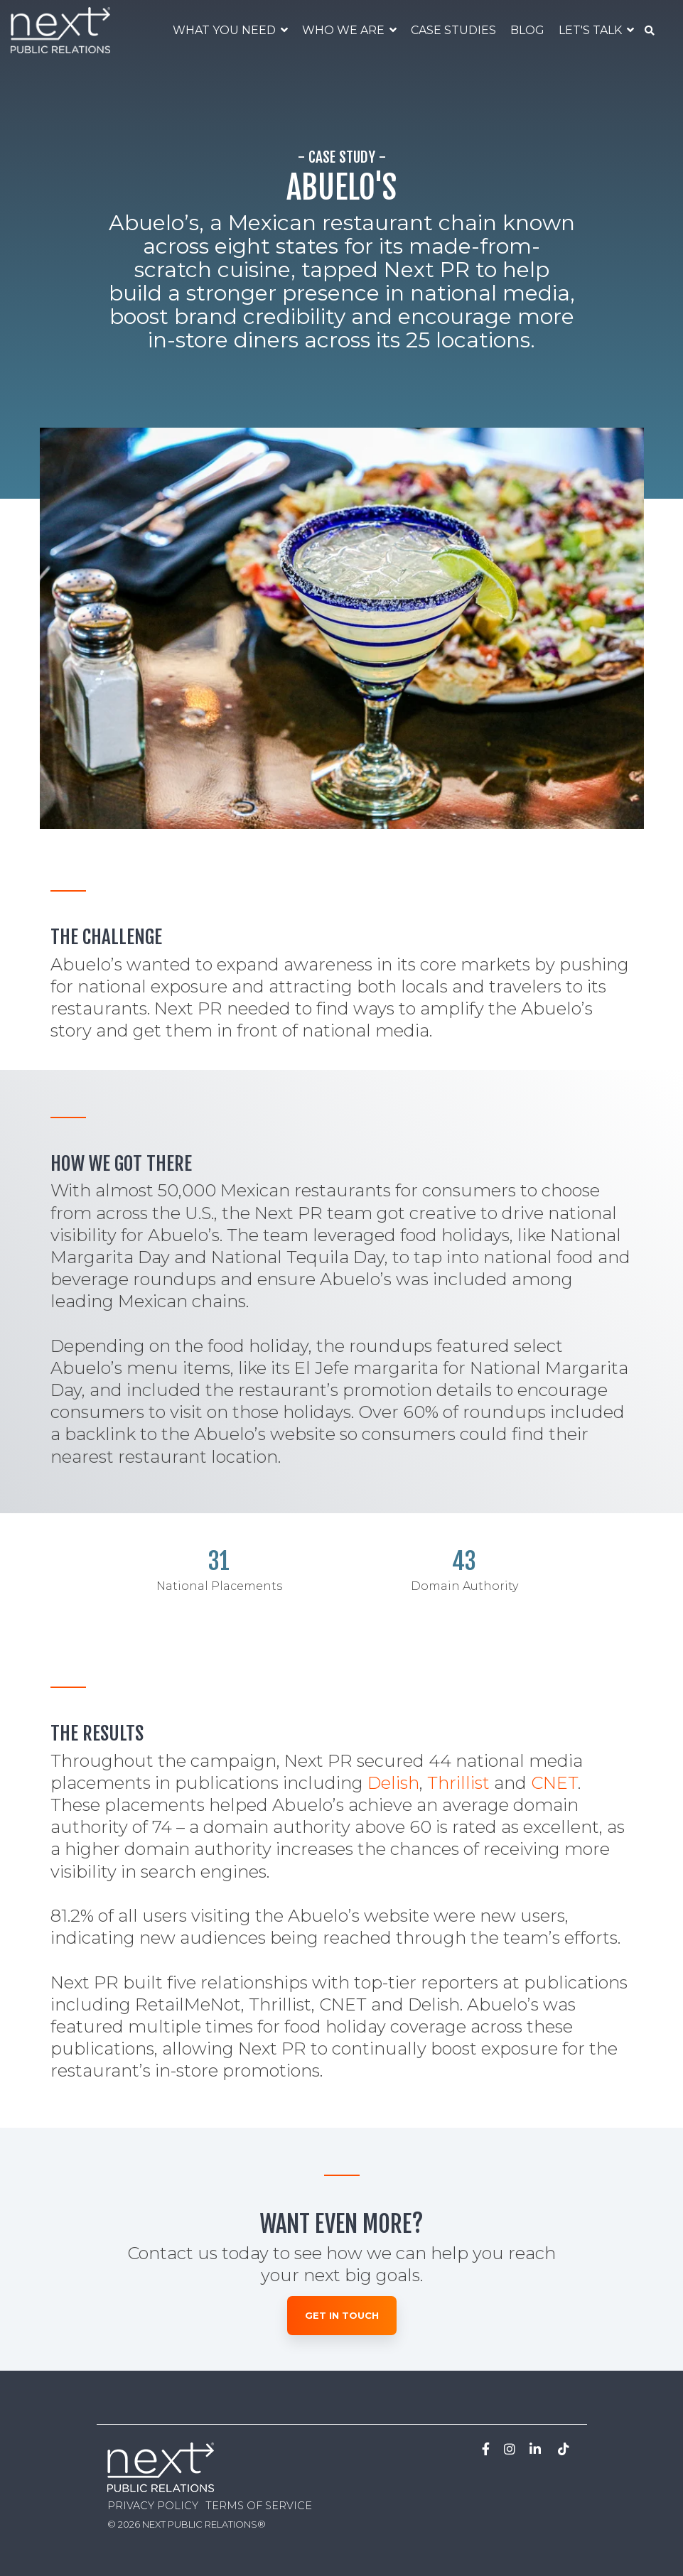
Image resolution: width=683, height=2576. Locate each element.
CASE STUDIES (453, 30)
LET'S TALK (592, 30)
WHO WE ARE (344, 30)
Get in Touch (342, 2315)
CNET (554, 1783)
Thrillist (458, 1783)
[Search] (650, 30)
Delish (393, 1783)
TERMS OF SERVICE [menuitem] (258, 2505)
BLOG (527, 30)
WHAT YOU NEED (226, 30)
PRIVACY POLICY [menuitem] (152, 2505)
